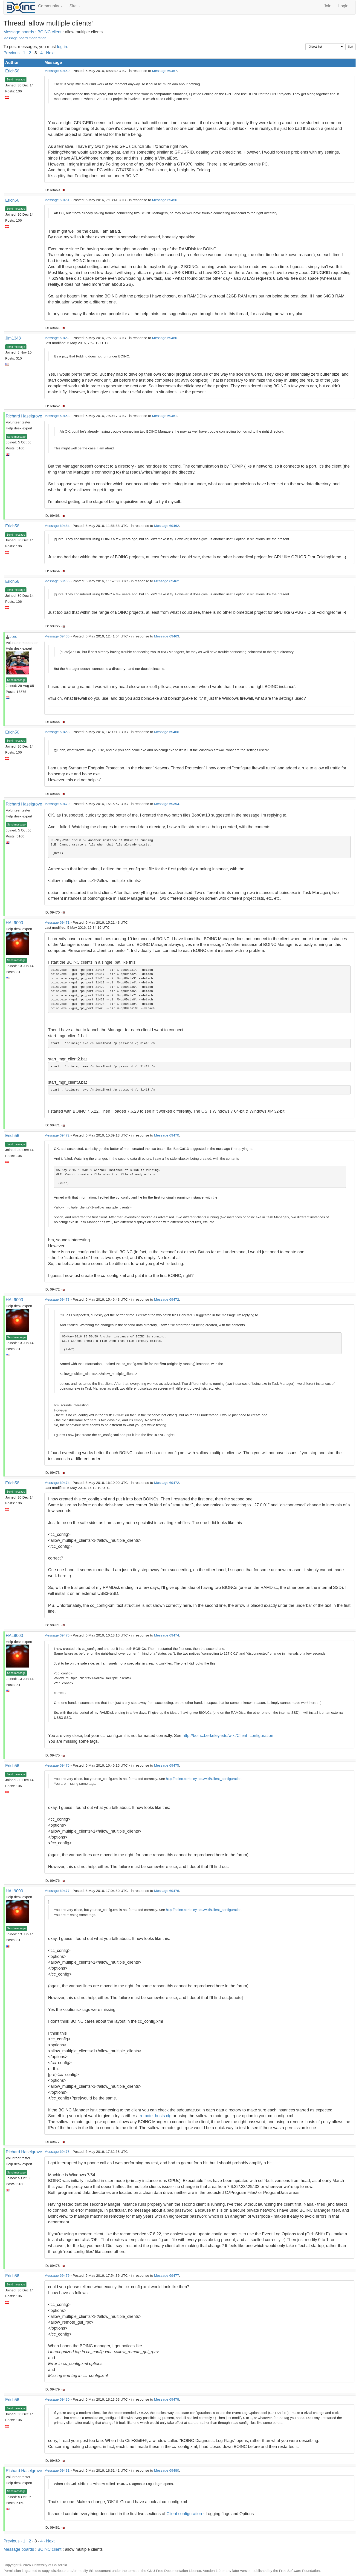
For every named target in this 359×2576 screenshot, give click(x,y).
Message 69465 (56, 581)
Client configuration (184, 2513)
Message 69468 (56, 732)
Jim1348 (13, 338)
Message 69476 (56, 1765)
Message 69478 (56, 2151)
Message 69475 (56, 1635)
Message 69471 (56, 922)
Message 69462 (56, 338)
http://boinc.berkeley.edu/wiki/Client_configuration (227, 1735)
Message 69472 (56, 1135)
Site (74, 6)
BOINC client (49, 32)
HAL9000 (14, 922)
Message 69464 (56, 526)
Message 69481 (56, 2470)
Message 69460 (56, 71)
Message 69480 (56, 2399)
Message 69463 (56, 416)
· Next (49, 53)
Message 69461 (56, 200)
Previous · (13, 53)
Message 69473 (56, 1299)
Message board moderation (24, 38)
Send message (16, 79)
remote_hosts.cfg (155, 2115)
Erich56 (12, 71)
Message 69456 (164, 200)
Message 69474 (56, 1483)
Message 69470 (56, 804)
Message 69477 (56, 1891)
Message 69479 (56, 2275)
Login (343, 6)
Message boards (18, 32)
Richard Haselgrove (24, 416)
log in (62, 46)
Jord (13, 636)
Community (50, 6)
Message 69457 (164, 71)
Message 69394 (166, 804)
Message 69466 (56, 636)
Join (327, 6)
